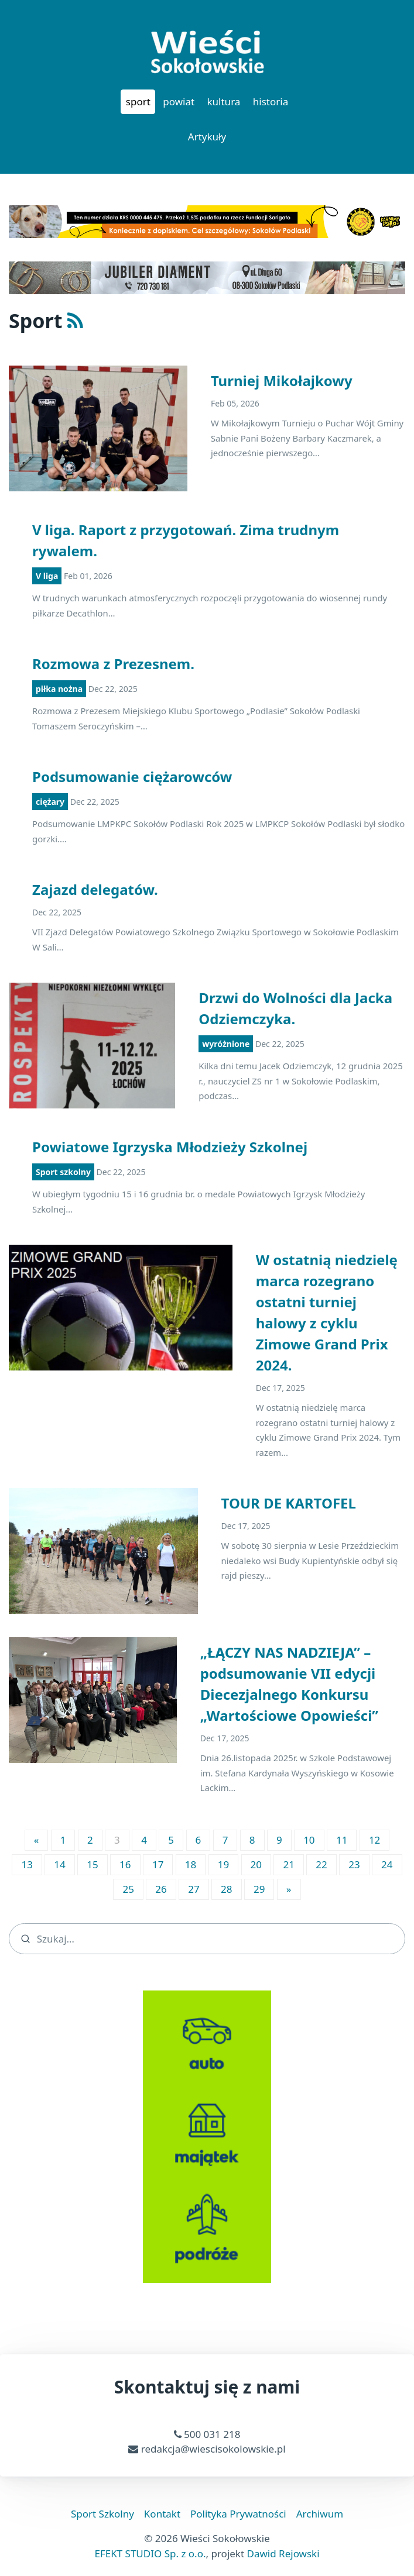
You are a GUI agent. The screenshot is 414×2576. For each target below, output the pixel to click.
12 (374, 1840)
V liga (47, 575)
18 (190, 1864)
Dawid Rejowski (283, 2553)
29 (259, 1889)
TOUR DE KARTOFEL (288, 1503)
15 (92, 1864)
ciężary (50, 801)
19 (223, 1864)
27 (193, 1889)
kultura (224, 101)
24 (386, 1864)
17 (157, 1864)
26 (160, 1889)
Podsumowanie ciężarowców (132, 776)
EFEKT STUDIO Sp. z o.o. (150, 2553)
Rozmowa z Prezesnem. (113, 663)
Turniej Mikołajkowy (282, 380)
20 (256, 1864)
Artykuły (207, 136)
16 (125, 1864)
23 (354, 1864)
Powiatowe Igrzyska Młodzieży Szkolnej (169, 1146)
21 (288, 1864)
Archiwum (319, 2513)
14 (59, 1864)
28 (226, 1889)
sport (138, 101)
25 (128, 1889)
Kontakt (162, 2513)
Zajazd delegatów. (95, 889)
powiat (178, 101)
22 (321, 1864)
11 (341, 1840)
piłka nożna (59, 688)
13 (26, 1864)
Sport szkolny (63, 1171)
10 (308, 1840)
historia (270, 101)
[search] (207, 1938)
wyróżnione (225, 1043)
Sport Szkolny (102, 2513)
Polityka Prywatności (238, 2513)
